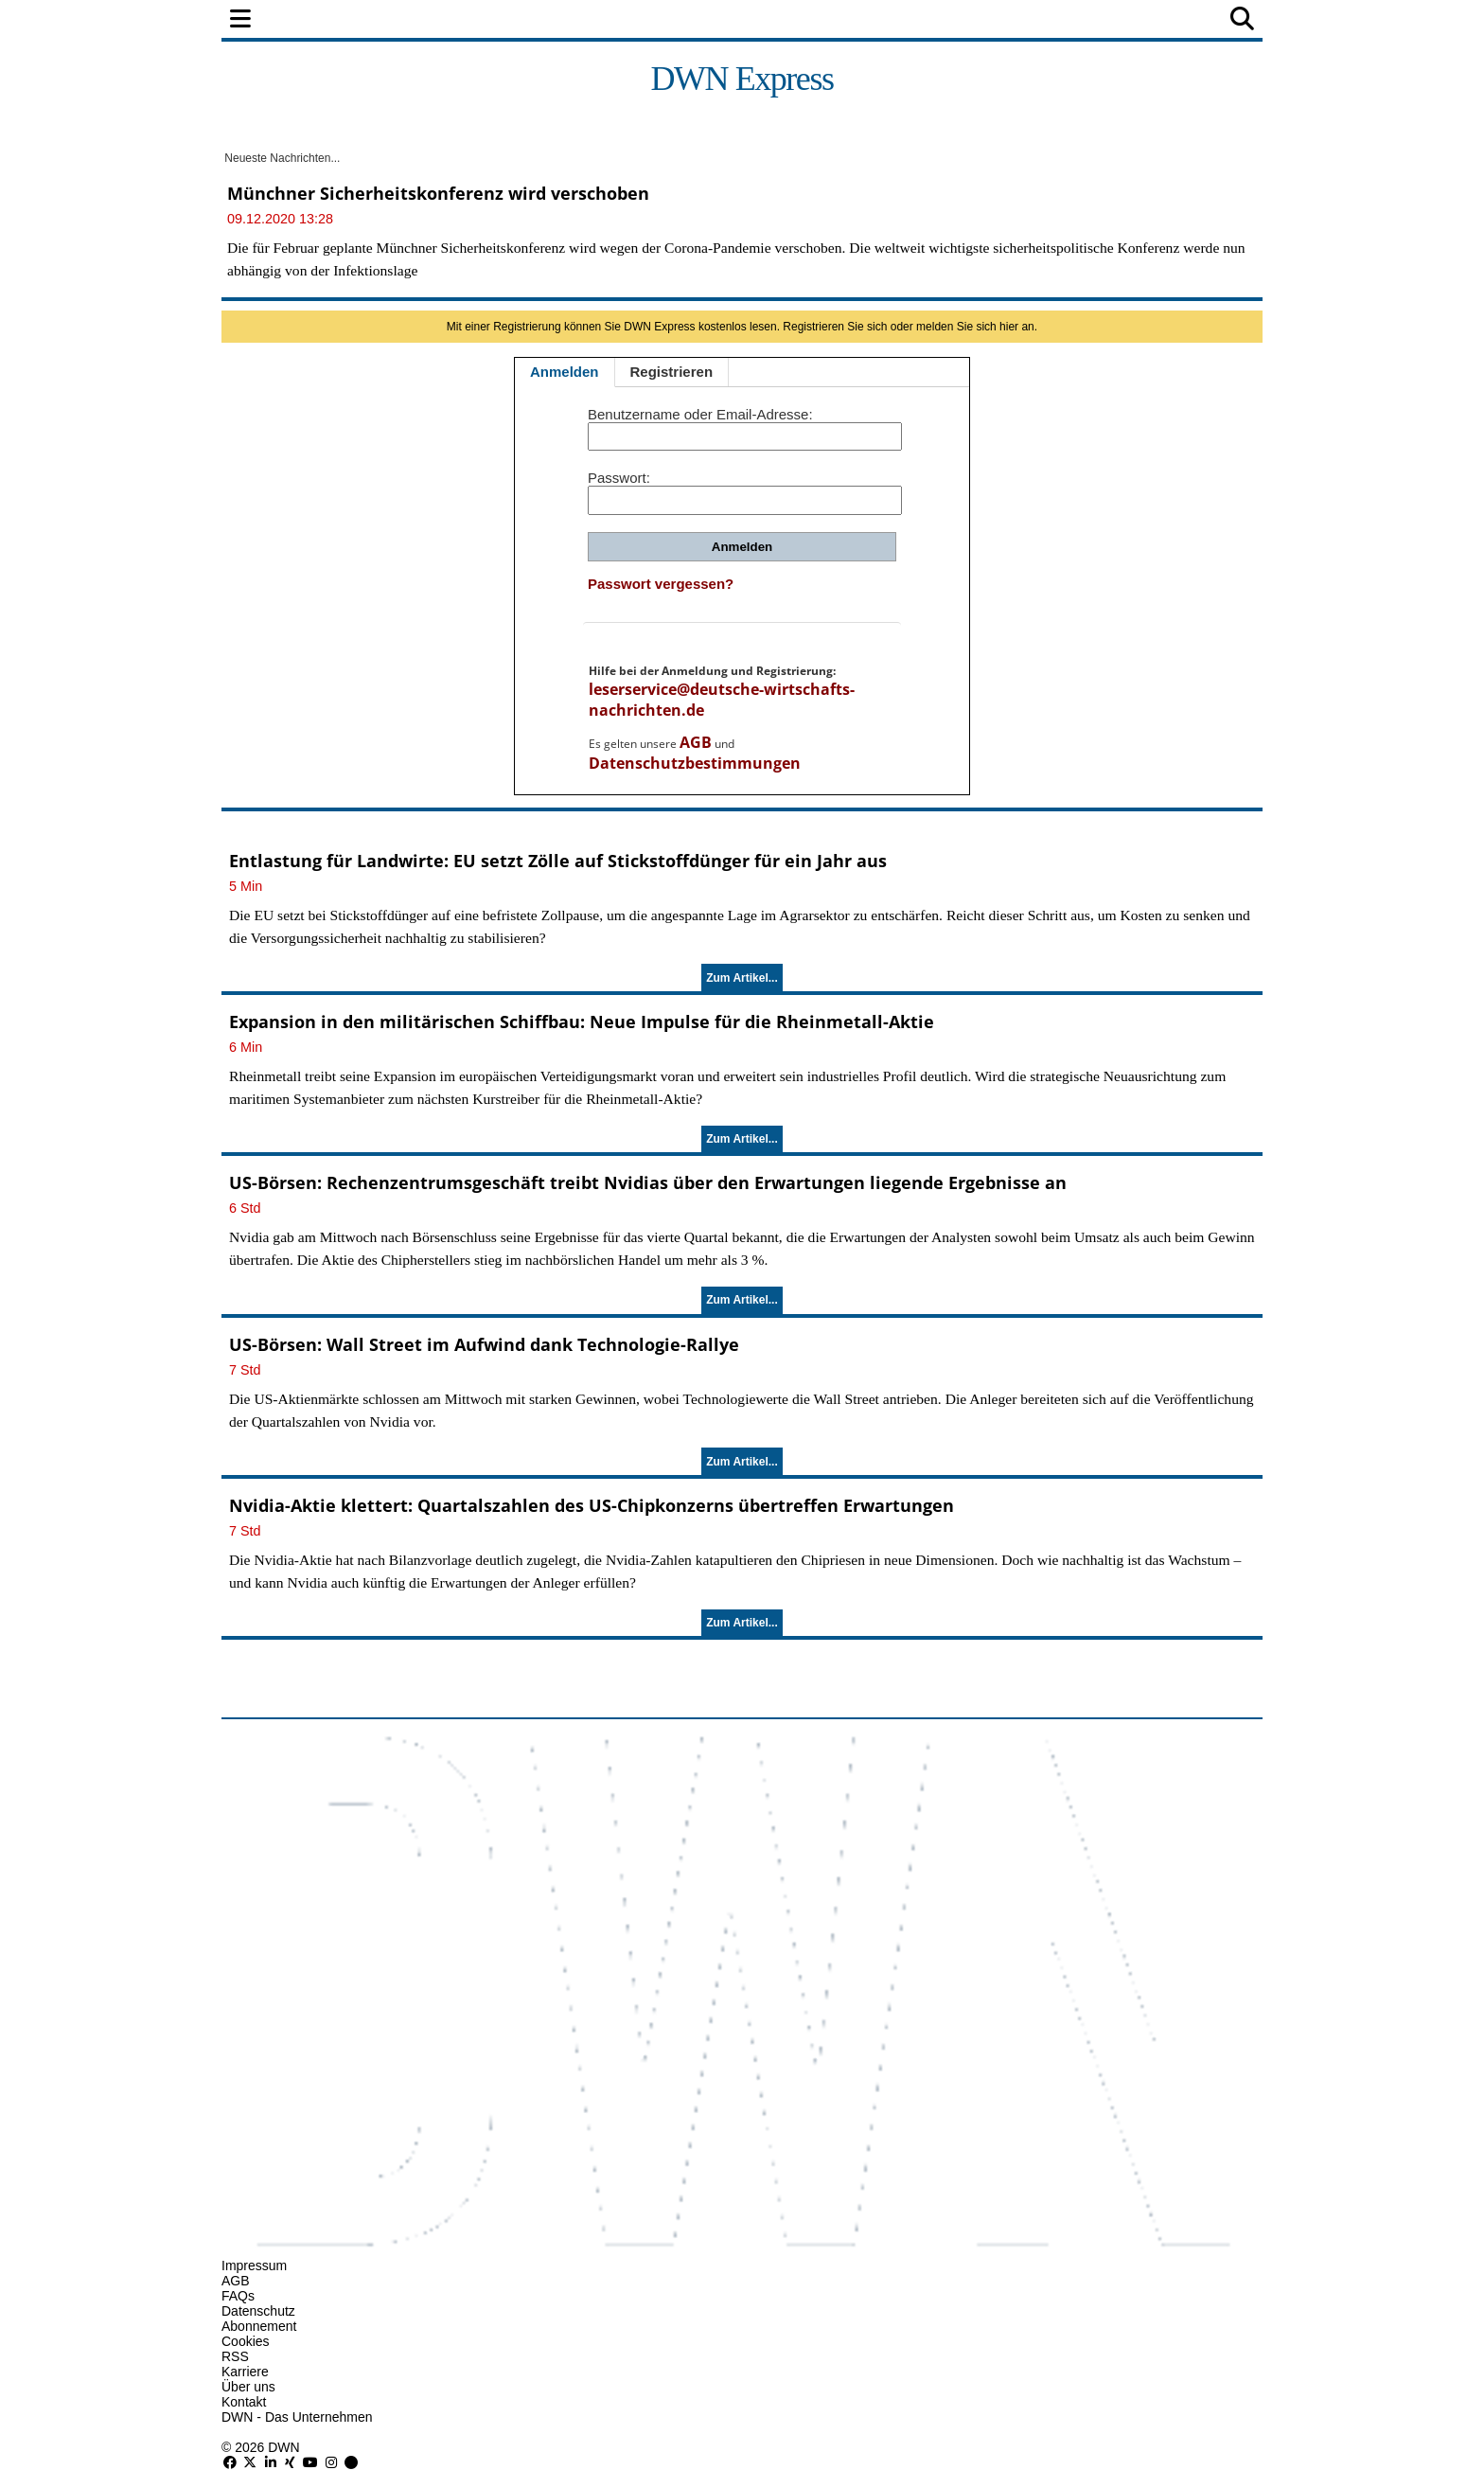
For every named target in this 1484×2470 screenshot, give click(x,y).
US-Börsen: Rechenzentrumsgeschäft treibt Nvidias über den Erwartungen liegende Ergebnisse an (648, 1182)
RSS (235, 2356)
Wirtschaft (575, 20)
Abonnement (258, 2326)
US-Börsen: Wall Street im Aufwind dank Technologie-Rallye (484, 1344)
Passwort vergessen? (660, 584)
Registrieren (672, 372)
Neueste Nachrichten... (280, 158)
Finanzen (471, 20)
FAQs (238, 2295)
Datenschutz (258, 2311)
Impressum (254, 2265)
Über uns (248, 2386)
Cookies (245, 2341)
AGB (696, 742)
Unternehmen (698, 20)
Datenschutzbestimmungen (695, 763)
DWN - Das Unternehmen (297, 2417)
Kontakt (243, 2401)
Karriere (245, 2371)
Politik (384, 20)
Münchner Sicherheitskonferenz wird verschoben (438, 193)
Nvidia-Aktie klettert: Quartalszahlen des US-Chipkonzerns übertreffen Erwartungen (591, 1505)
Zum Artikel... (742, 978)
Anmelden (564, 372)
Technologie (824, 20)
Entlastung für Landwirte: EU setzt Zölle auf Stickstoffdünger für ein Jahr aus (558, 860)
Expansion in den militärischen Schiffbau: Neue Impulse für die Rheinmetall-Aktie (581, 1021)
